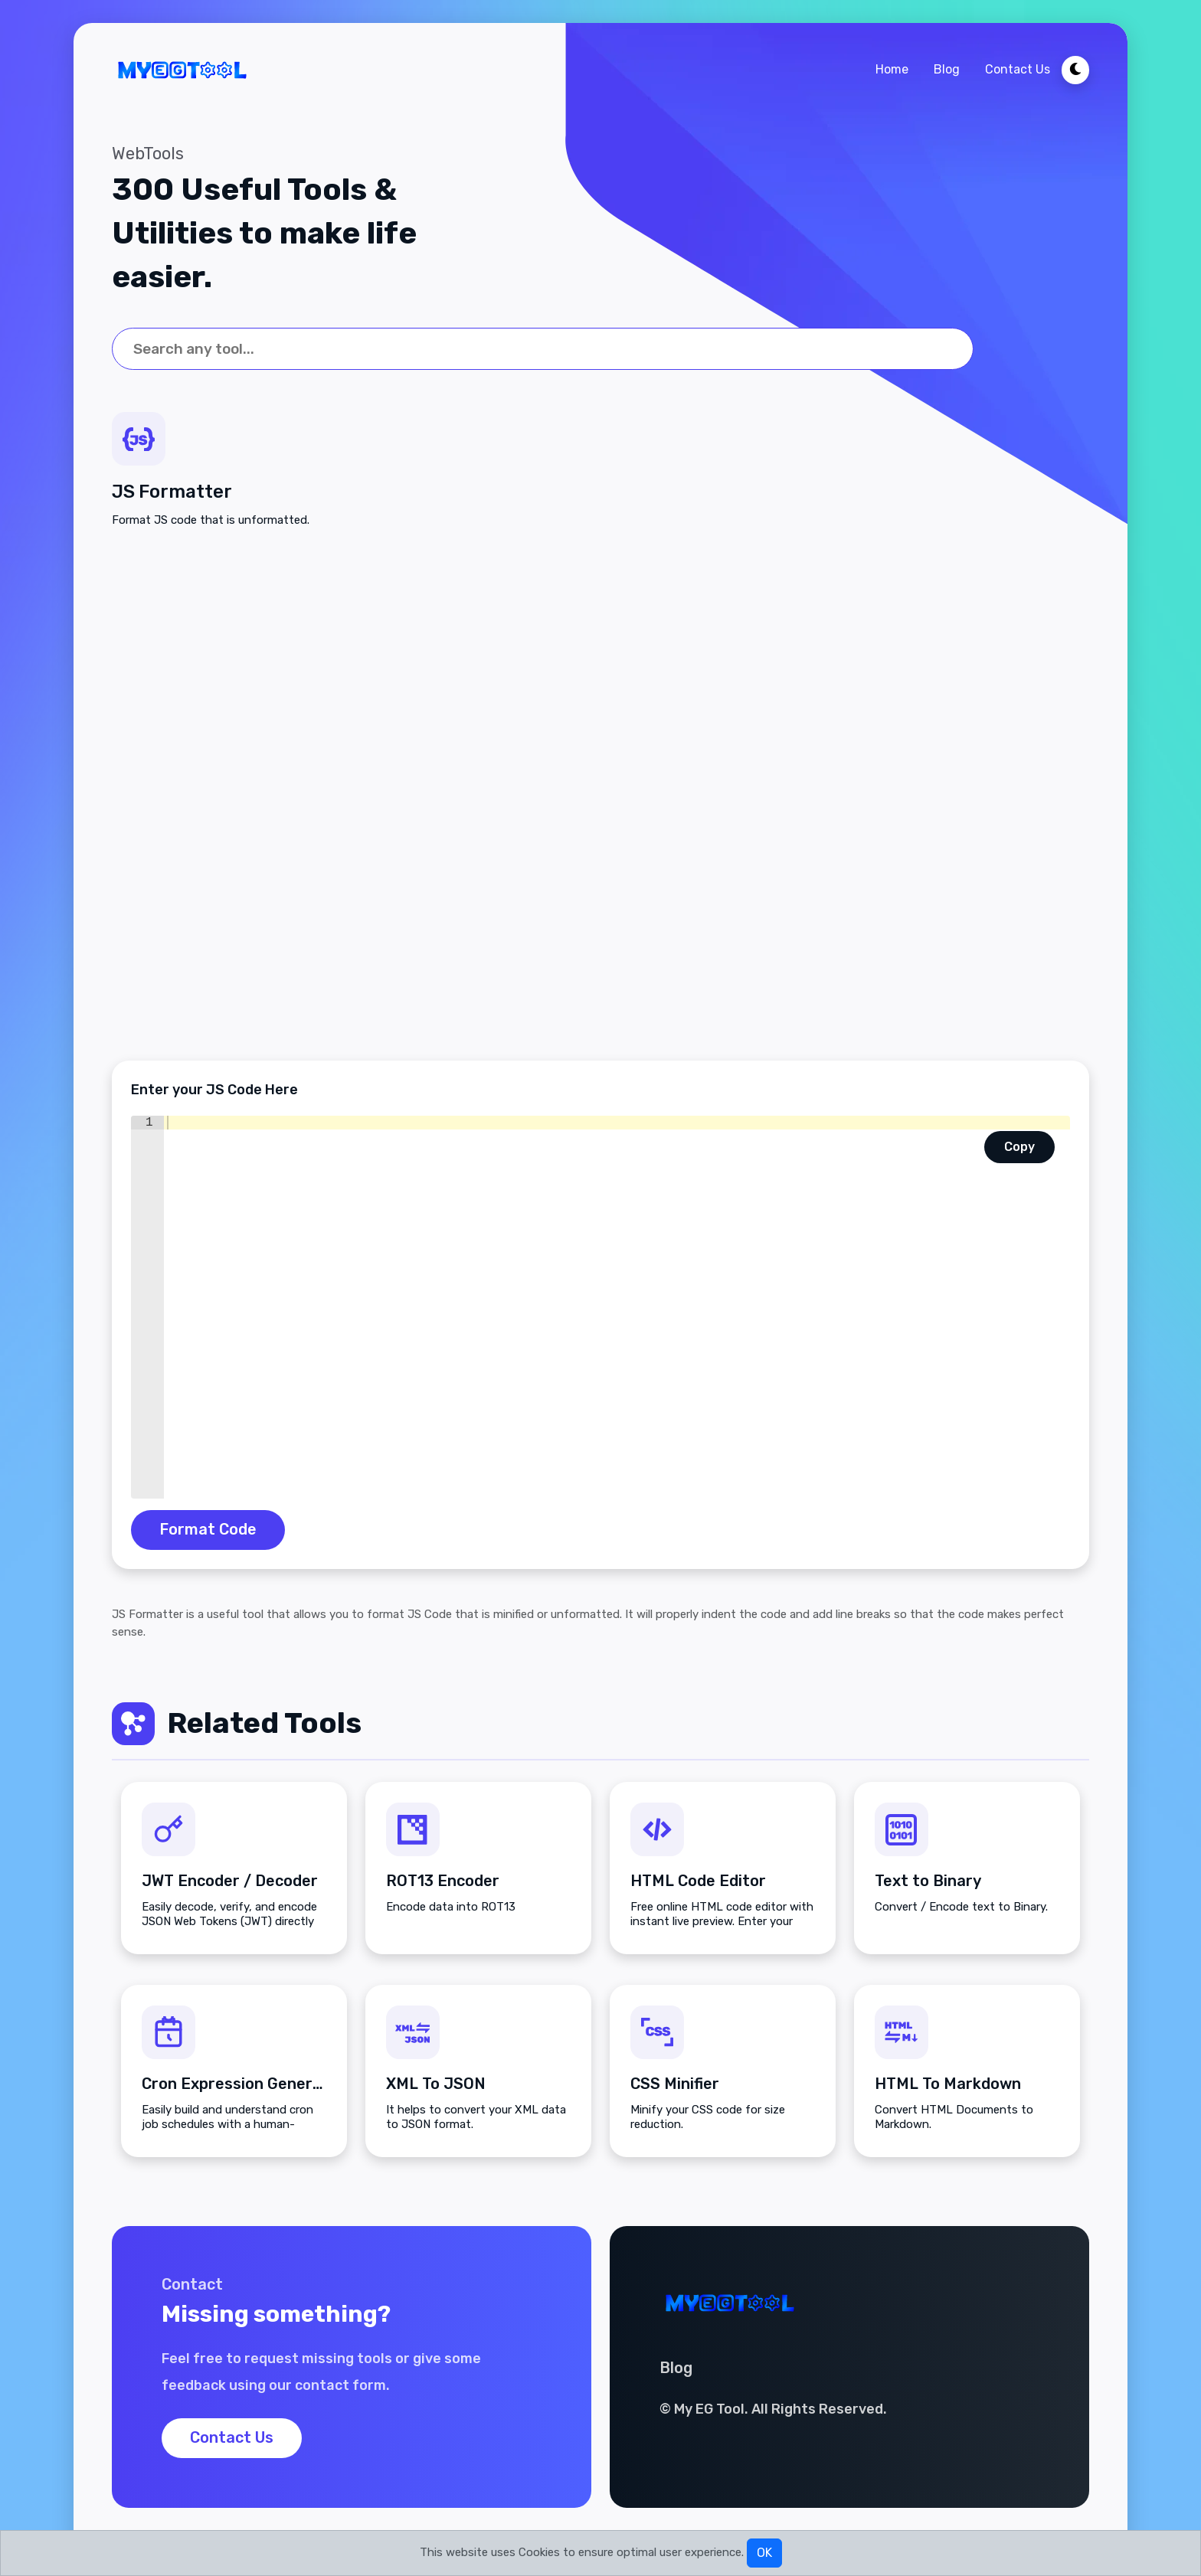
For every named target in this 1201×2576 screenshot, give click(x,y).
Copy (1019, 1147)
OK (764, 2552)
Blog (947, 69)
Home (891, 69)
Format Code (208, 1531)
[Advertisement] (600, 795)
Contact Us (1017, 69)
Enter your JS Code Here (214, 1090)
